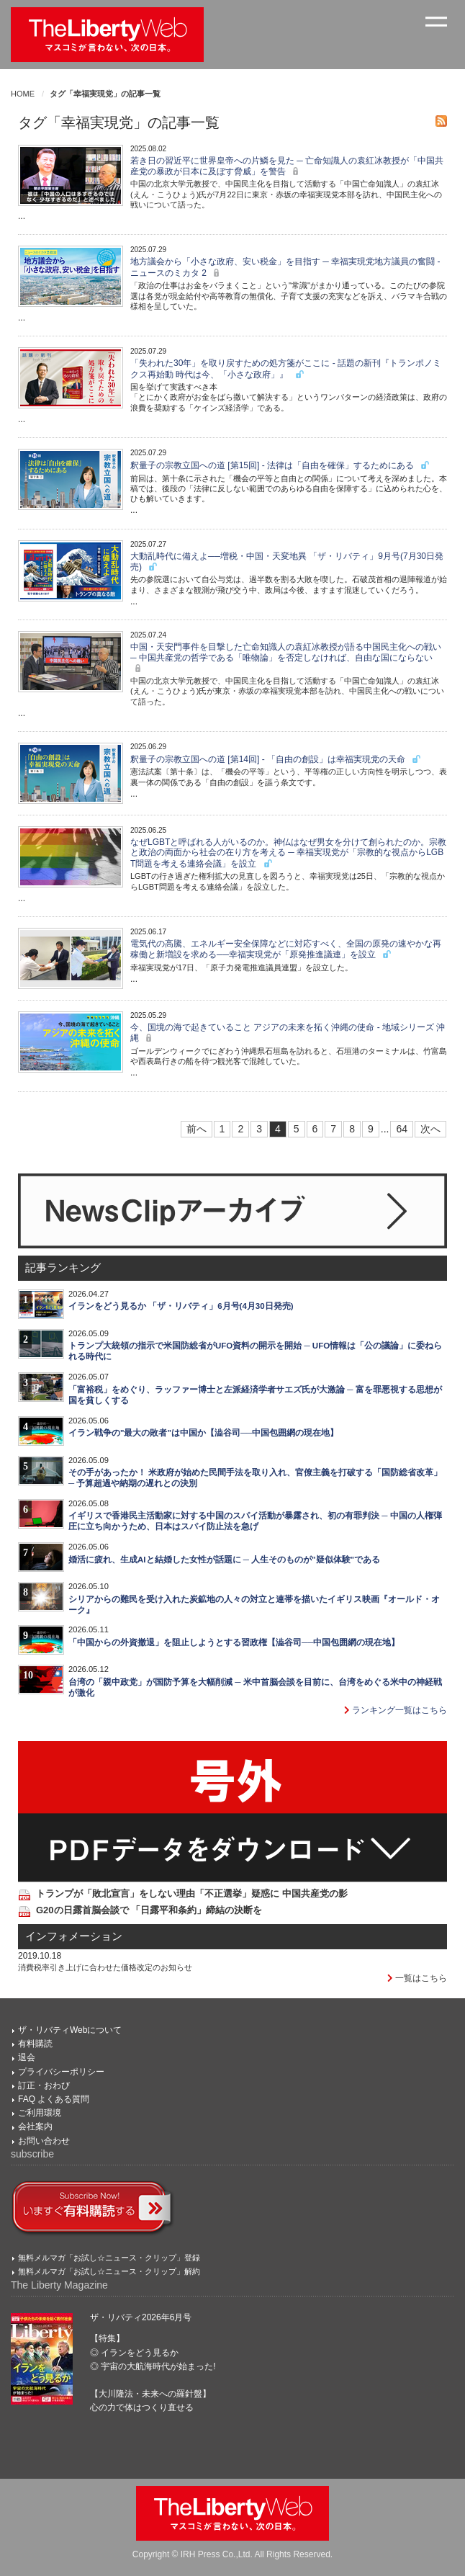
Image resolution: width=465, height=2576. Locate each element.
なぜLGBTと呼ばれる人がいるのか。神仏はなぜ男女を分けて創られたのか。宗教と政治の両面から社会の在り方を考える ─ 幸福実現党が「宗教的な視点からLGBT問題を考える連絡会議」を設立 (288, 853)
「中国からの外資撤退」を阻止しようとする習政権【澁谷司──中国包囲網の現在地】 (233, 1642)
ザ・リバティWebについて (70, 2030)
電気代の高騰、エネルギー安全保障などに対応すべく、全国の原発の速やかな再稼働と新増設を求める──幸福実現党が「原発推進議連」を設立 (285, 949)
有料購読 (35, 2044)
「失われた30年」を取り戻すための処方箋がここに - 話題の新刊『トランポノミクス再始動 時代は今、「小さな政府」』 (285, 368)
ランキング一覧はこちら (395, 1710)
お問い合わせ (44, 2141)
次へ (430, 1129)
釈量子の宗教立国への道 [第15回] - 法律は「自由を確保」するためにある (280, 465)
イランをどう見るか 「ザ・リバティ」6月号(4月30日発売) (181, 1306)
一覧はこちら (417, 1978)
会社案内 (35, 2126)
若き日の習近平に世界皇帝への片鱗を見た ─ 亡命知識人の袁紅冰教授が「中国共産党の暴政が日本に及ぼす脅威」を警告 (286, 166)
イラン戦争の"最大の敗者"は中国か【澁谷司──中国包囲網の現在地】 (203, 1432)
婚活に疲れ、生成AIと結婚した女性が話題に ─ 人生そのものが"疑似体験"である (224, 1559)
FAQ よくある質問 (53, 2099)
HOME (23, 93)
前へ (196, 1129)
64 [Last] (401, 1129)
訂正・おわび (44, 2085)
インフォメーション (73, 1936)
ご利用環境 (39, 2113)
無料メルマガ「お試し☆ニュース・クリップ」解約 (109, 2271)
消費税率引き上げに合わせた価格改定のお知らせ (105, 1967)
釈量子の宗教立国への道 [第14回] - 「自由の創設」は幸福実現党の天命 (276, 759)
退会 (26, 2057)
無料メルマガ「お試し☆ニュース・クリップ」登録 (109, 2257)
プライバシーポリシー (61, 2072)
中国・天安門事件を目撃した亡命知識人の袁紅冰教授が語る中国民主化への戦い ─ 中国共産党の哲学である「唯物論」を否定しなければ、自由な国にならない (285, 658)
